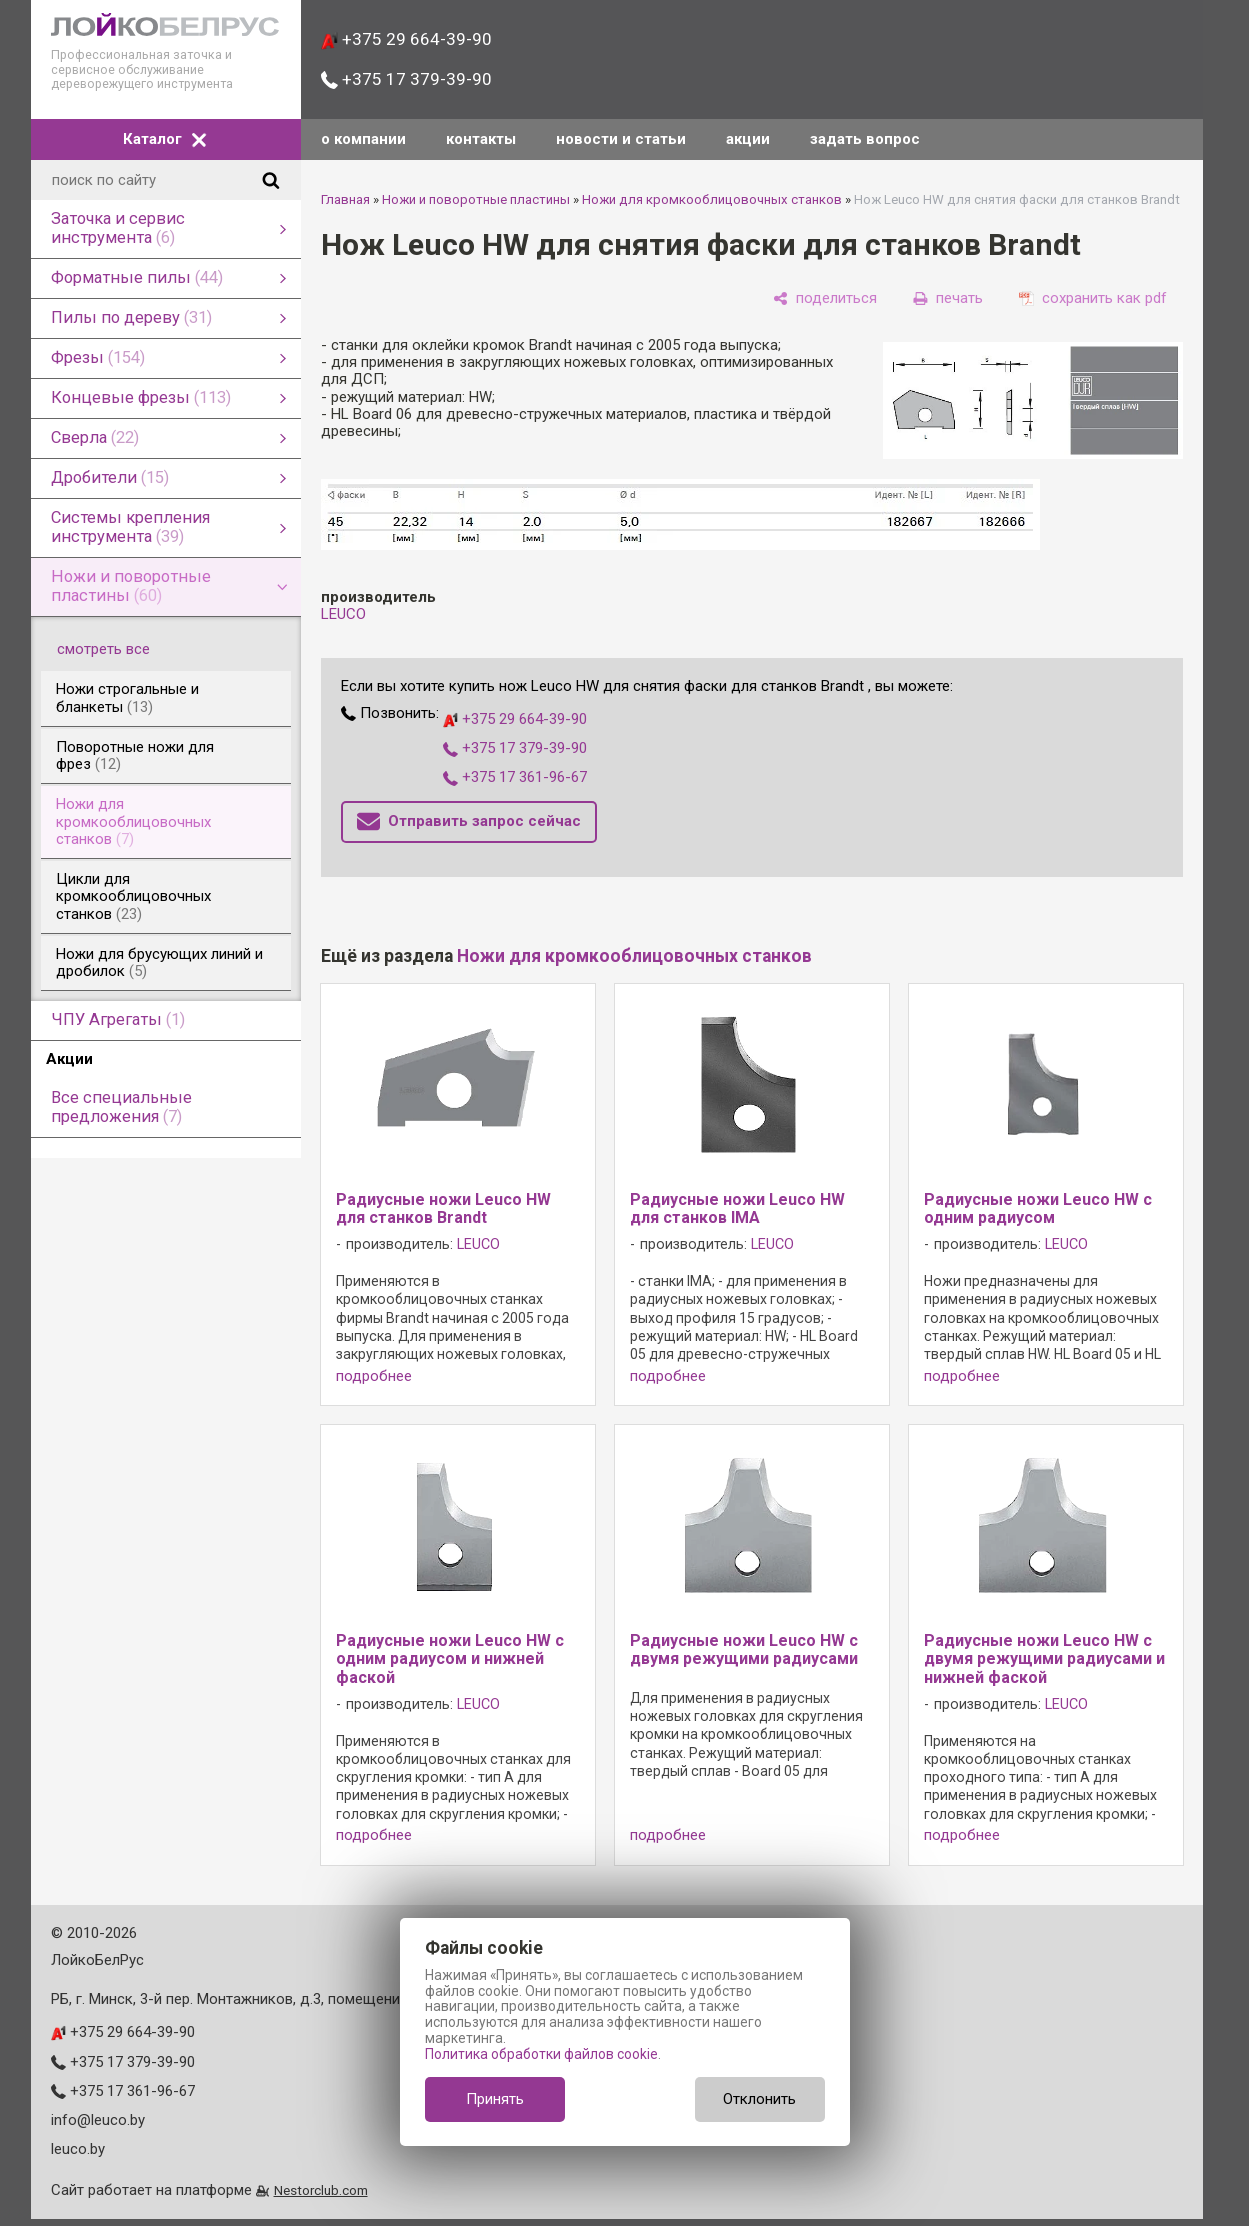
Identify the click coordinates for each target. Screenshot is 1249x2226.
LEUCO (343, 614)
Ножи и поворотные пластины (476, 199)
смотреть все (115, 649)
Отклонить (759, 2099)
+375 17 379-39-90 (406, 79)
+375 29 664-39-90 (406, 39)
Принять (495, 2099)
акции (748, 139)
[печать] (948, 298)
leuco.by (78, 2149)
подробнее (374, 1376)
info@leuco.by (98, 2120)
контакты (481, 139)
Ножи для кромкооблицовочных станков (712, 199)
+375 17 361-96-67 (515, 777)
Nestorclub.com (321, 2190)
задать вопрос (865, 139)
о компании (363, 139)
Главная (345, 199)
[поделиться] (825, 298)
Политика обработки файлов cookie (541, 2054)
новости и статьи (621, 139)
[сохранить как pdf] (1093, 298)
